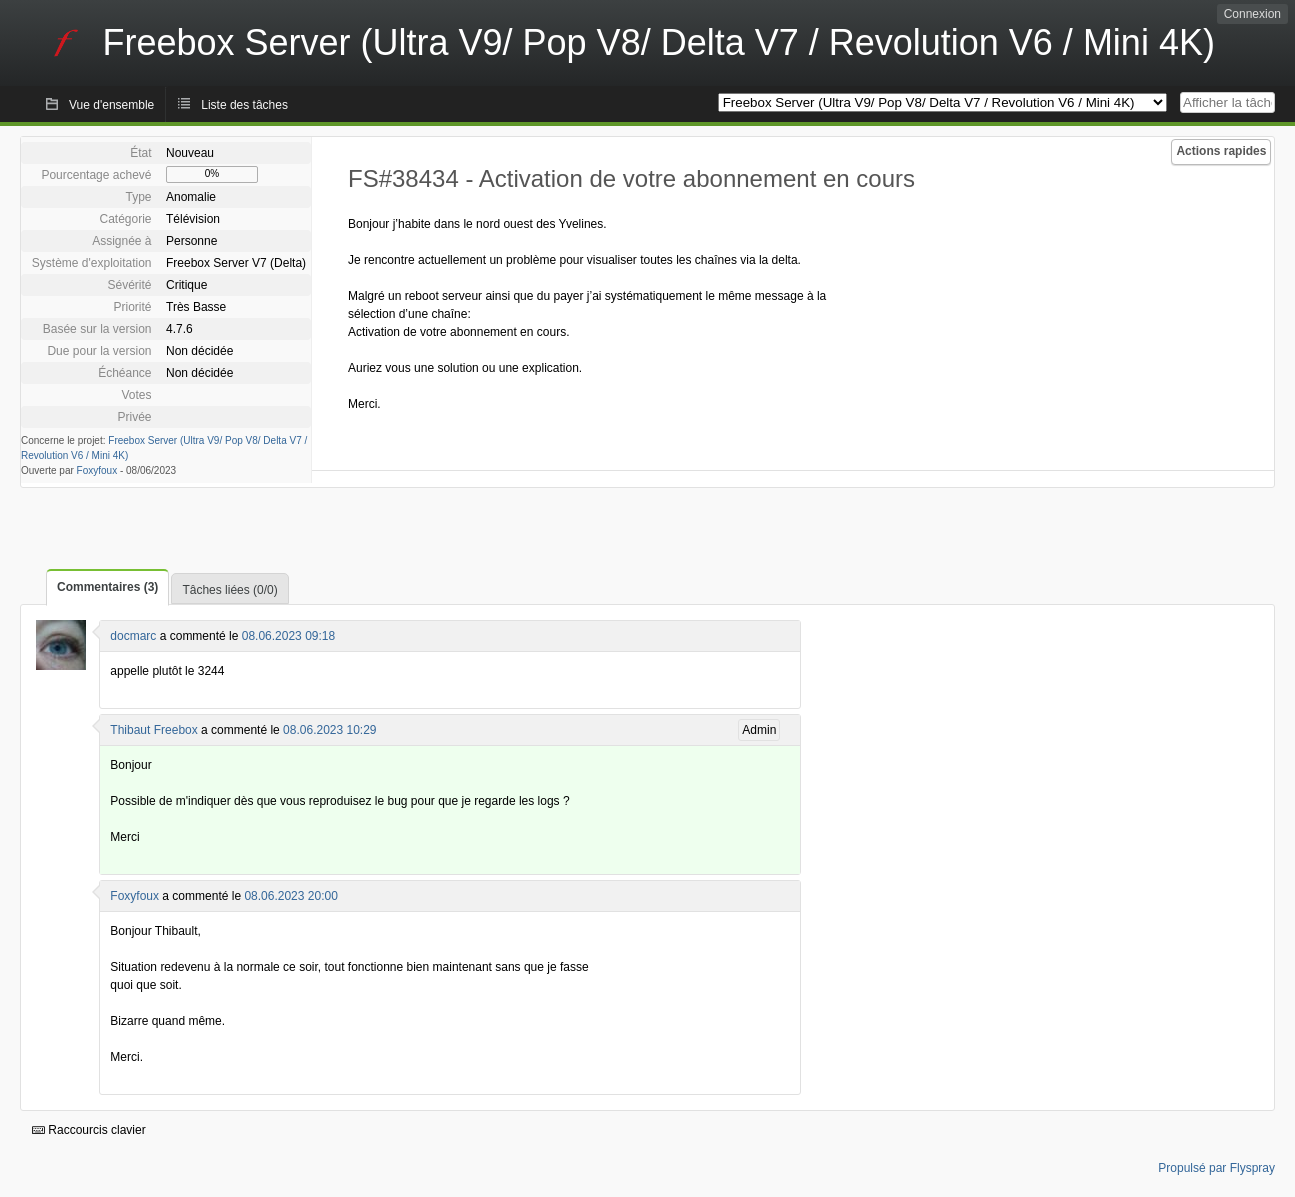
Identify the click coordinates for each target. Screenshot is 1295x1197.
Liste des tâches (244, 105)
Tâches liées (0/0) (229, 590)
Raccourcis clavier (89, 1130)
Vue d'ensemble (111, 105)
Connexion (1252, 14)
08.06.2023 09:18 (288, 636)
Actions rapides (1221, 151)
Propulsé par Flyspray (1216, 1168)
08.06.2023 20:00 (290, 896)
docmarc (133, 636)
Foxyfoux (97, 470)
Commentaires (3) (107, 587)
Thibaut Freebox (153, 730)
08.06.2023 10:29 (329, 730)
